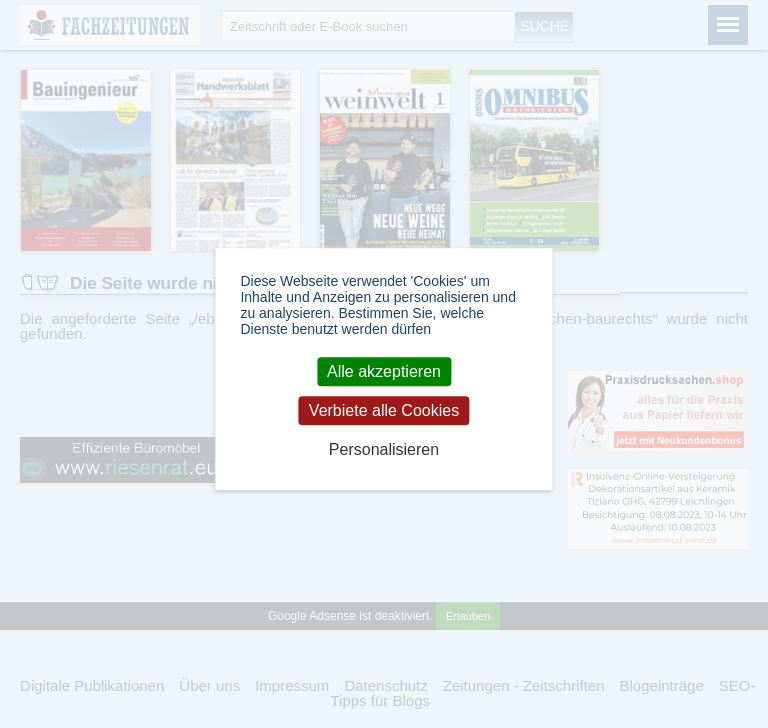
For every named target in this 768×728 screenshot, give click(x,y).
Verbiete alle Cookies (384, 410)
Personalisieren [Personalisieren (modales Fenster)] (384, 450)
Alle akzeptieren (384, 371)
